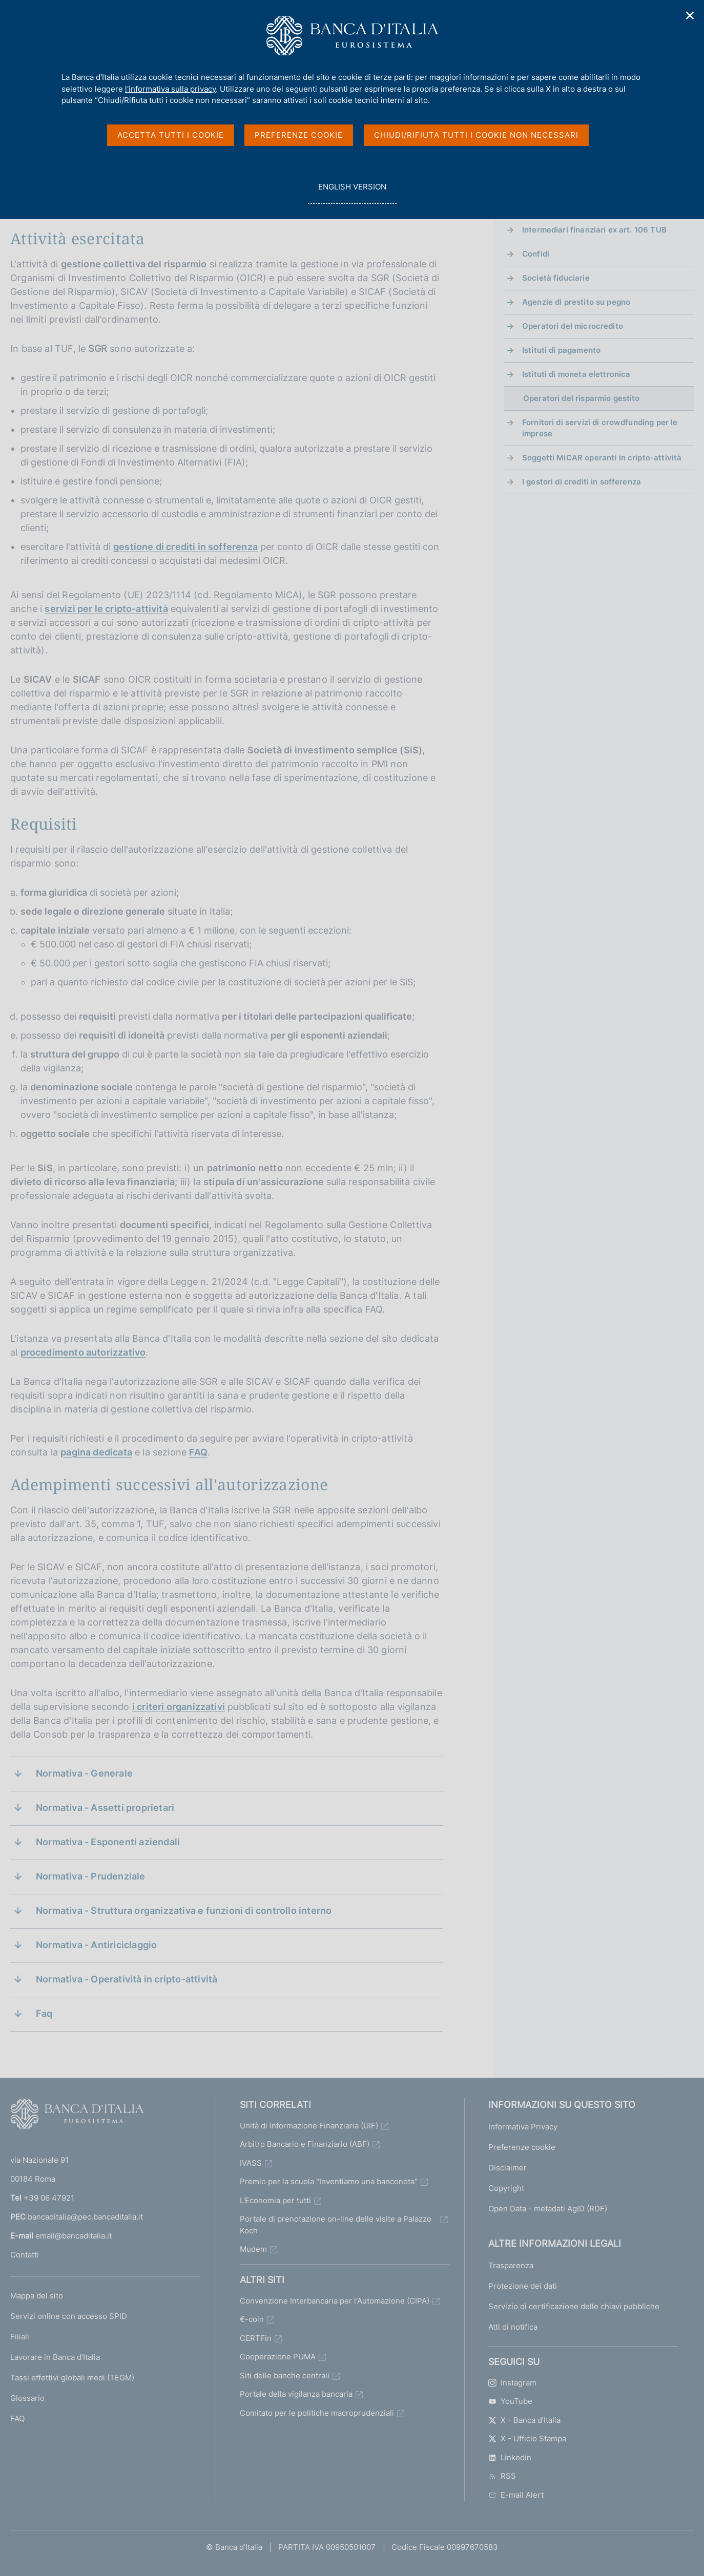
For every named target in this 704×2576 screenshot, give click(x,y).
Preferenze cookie (521, 2147)
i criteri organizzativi (178, 1706)
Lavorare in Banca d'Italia (55, 2357)
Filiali (19, 2336)
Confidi (535, 254)
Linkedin (509, 2457)
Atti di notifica (512, 2327)
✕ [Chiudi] (690, 16)
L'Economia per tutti (275, 2200)
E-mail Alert (516, 2495)
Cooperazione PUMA (278, 2356)
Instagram (512, 2383)
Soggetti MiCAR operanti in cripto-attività (601, 457)
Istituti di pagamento (561, 350)
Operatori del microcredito (572, 326)
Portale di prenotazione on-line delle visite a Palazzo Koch (335, 2224)
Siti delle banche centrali (284, 2375)
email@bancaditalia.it (73, 2236)
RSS (502, 2476)
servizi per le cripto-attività (106, 608)
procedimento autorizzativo (83, 1352)
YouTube (510, 2401)
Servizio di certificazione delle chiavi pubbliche (573, 2306)
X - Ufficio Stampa (527, 2438)
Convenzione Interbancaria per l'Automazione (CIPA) (334, 2301)
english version (352, 192)
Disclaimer (507, 2167)
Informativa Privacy (522, 2126)
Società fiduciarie (556, 278)
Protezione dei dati (522, 2286)
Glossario (27, 2398)
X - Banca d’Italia (524, 2420)
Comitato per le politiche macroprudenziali (317, 2413)
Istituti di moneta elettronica (576, 374)
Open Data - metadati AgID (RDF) (547, 2208)
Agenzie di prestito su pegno (576, 302)
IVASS (251, 2163)
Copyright (506, 2188)
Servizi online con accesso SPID (68, 2316)
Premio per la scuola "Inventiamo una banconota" (329, 2181)
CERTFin (256, 2338)
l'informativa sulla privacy (170, 89)
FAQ (198, 1452)
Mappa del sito (36, 2295)
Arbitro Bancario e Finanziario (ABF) (304, 2144)
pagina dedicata (96, 1452)
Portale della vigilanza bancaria (296, 2394)
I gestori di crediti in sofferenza (581, 482)
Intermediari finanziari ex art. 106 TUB (594, 230)
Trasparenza (510, 2265)
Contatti (24, 2255)
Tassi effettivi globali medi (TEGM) (72, 2377)
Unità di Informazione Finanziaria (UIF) (309, 2125)
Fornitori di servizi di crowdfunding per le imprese (599, 427)
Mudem (253, 2249)
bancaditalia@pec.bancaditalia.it (85, 2217)
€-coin (252, 2319)
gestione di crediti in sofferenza (185, 546)
